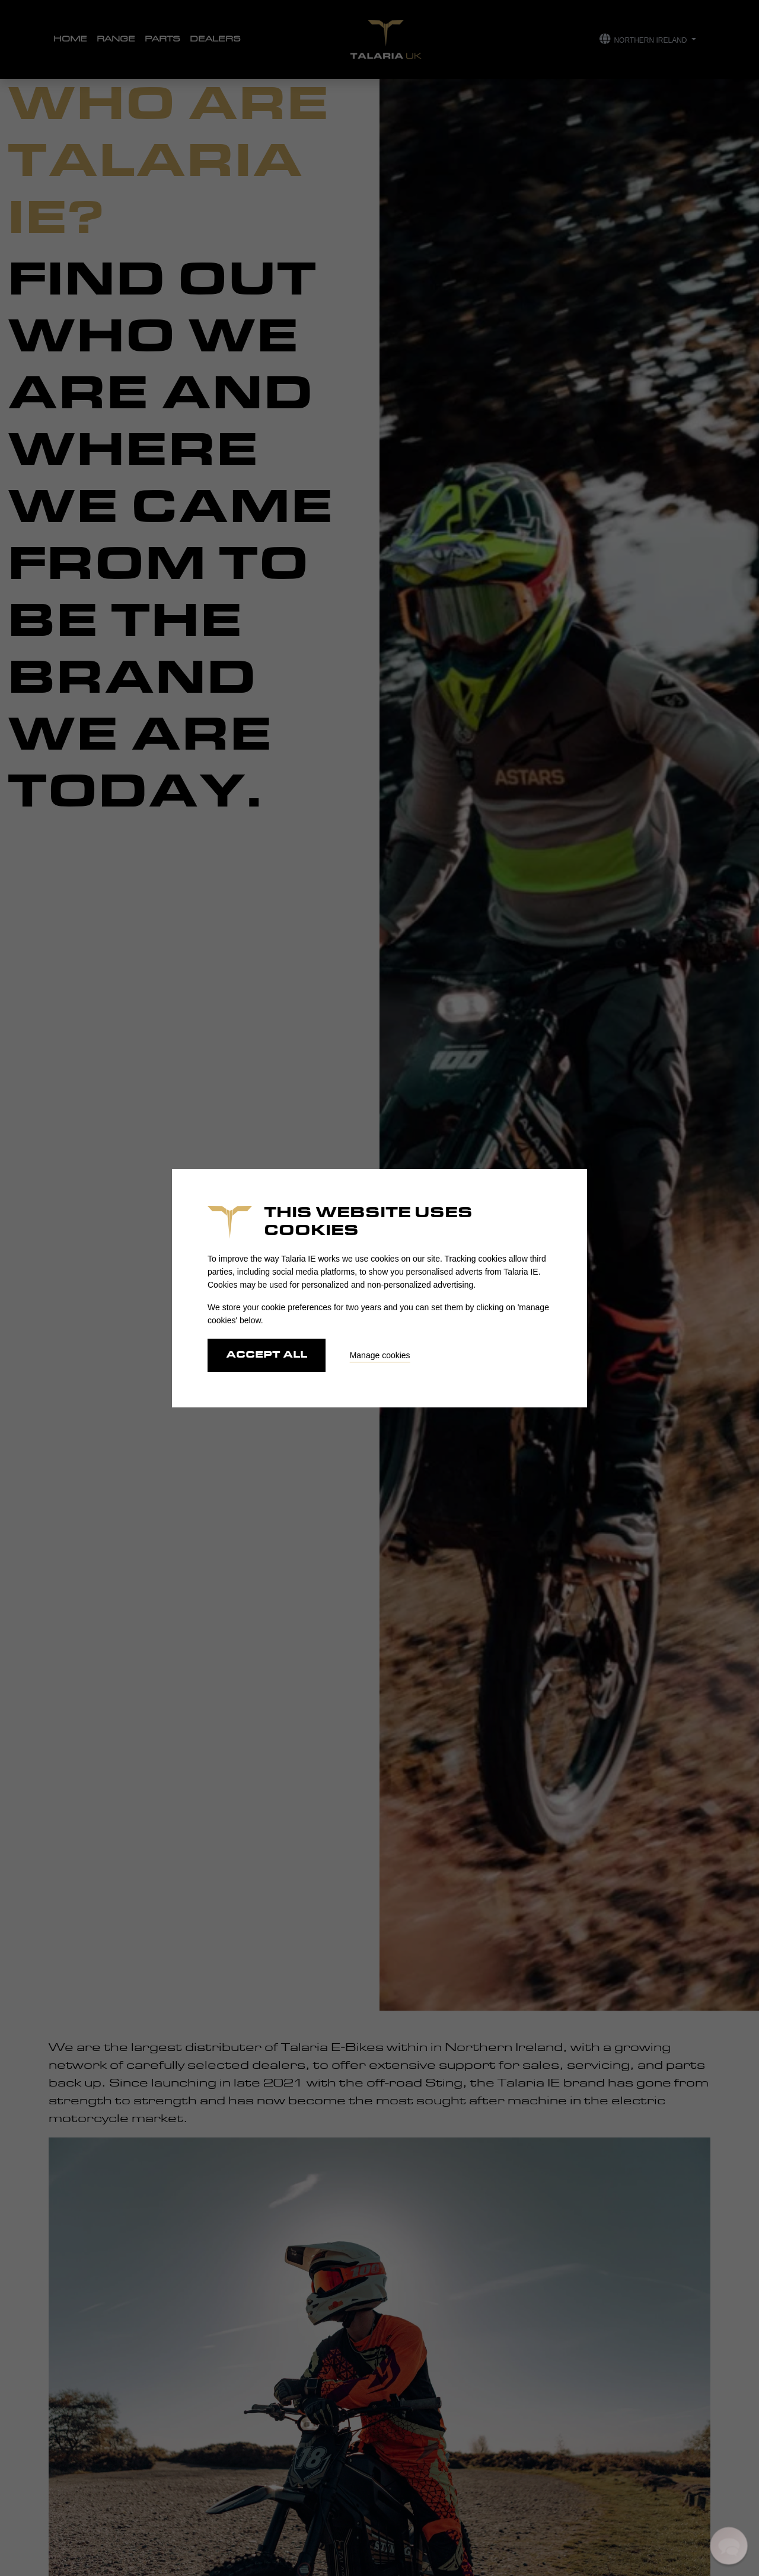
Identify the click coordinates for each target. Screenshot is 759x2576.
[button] (729, 2546)
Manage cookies (380, 1355)
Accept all (266, 1355)
